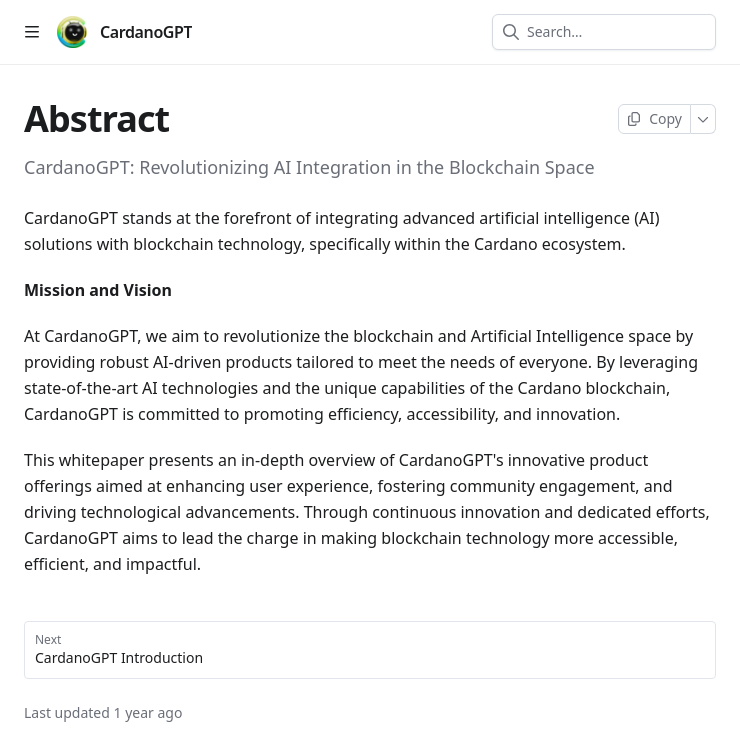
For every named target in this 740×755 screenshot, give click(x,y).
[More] (703, 119)
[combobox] (616, 32)
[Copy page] (654, 119)
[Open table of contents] (32, 32)
